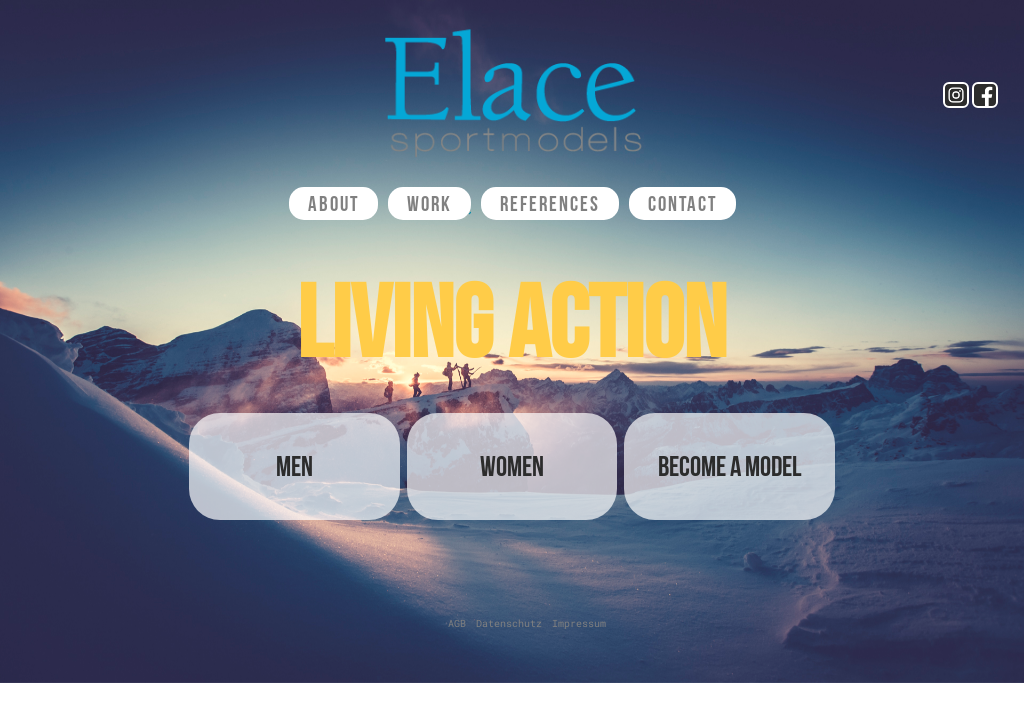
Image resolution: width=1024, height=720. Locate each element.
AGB (457, 623)
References (550, 203)
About (333, 203)
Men (294, 466)
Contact (682, 203)
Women (512, 466)
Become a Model (729, 466)
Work (429, 203)
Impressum (579, 623)
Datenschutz (509, 623)
